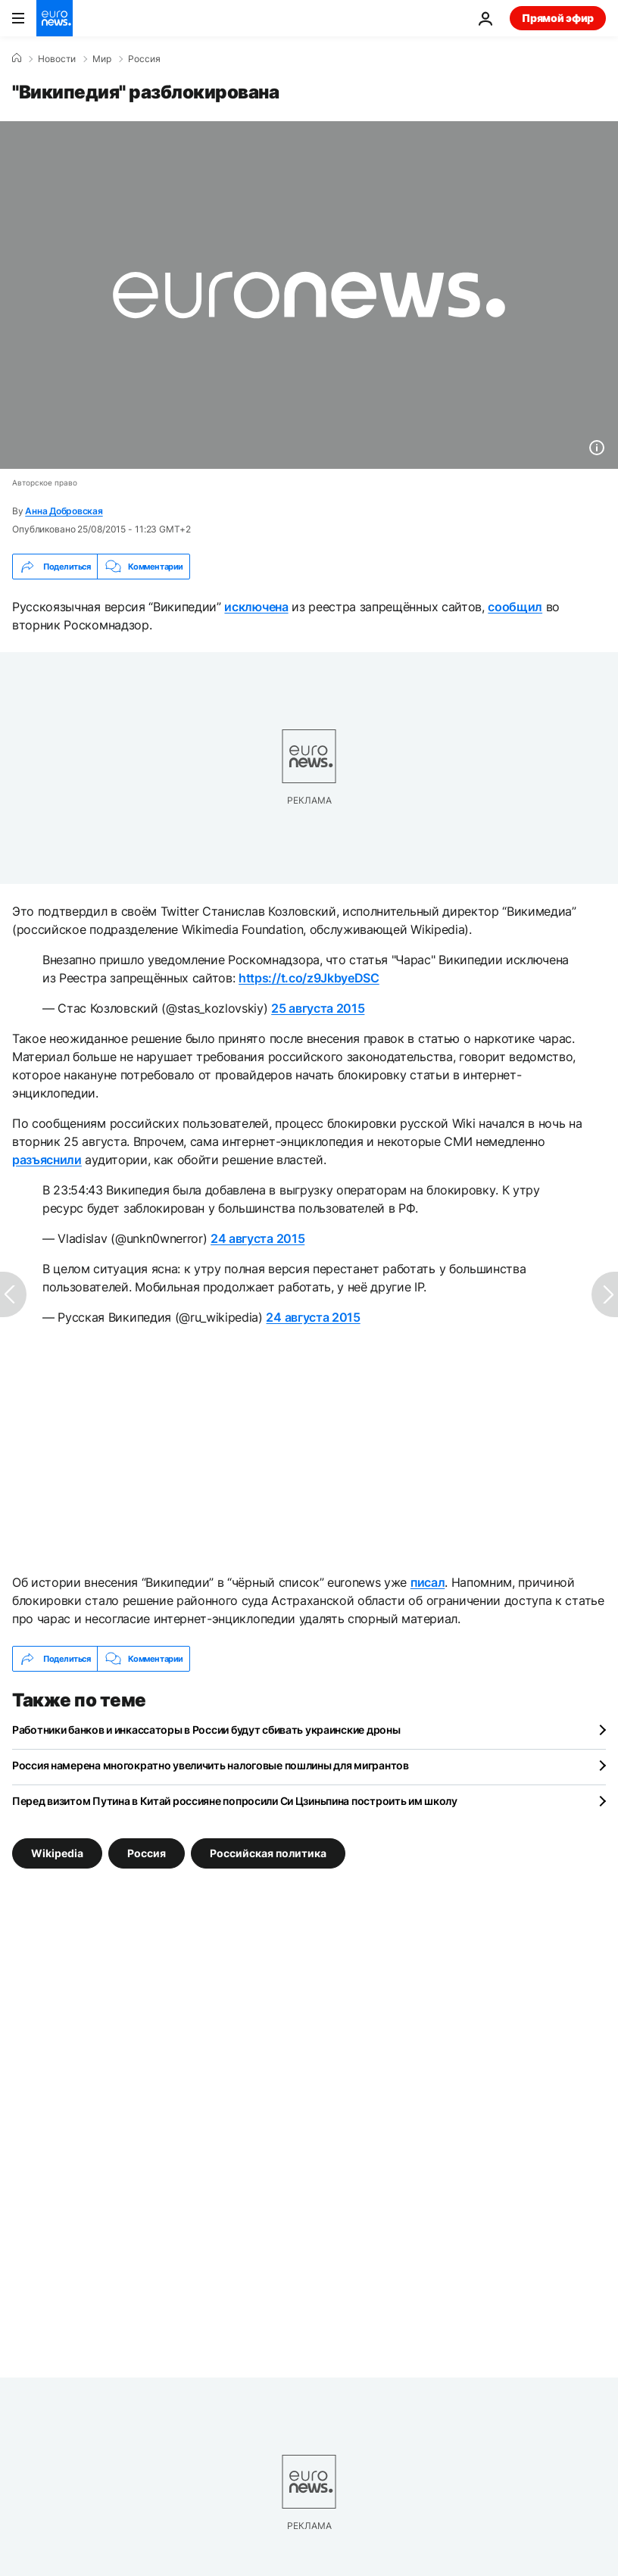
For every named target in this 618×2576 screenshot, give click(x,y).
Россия (144, 59)
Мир (101, 59)
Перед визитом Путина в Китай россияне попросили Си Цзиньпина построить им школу (234, 1800)
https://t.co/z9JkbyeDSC (309, 977)
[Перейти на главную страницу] (54, 18)
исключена (256, 606)
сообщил (515, 606)
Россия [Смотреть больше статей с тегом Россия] (146, 1853)
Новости (57, 59)
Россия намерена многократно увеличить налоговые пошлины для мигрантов (210, 1765)
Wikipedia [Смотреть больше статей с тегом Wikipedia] (57, 1853)
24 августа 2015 (257, 1238)
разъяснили (47, 1159)
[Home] (16, 58)
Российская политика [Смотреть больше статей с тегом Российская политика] (268, 1853)
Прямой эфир (558, 17)
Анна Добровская (63, 511)
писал (427, 1582)
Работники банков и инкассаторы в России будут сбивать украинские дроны (206, 1729)
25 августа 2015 (317, 1008)
